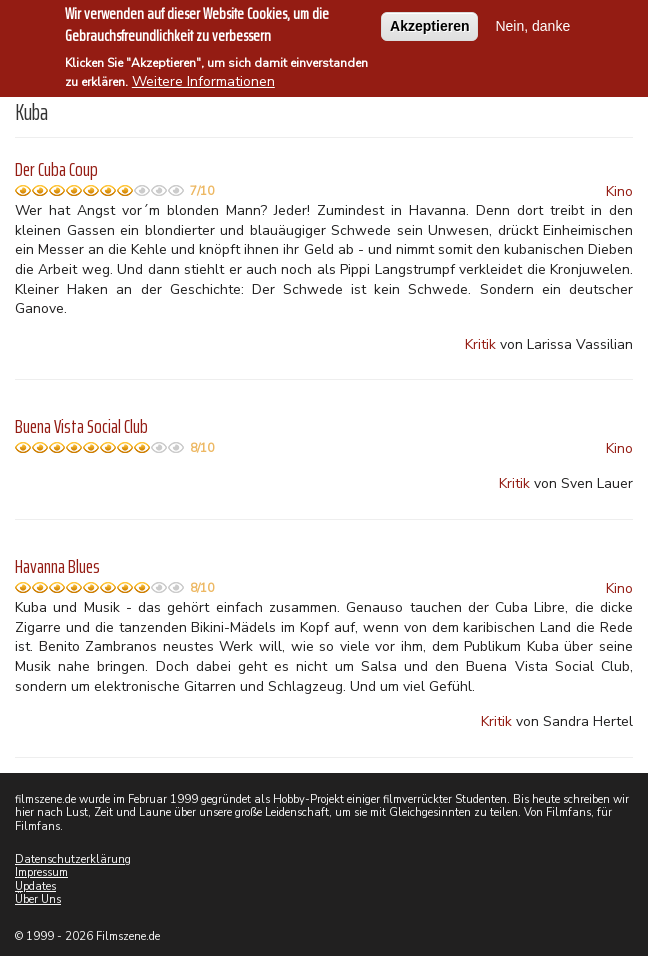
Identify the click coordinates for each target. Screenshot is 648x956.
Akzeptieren (429, 17)
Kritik (480, 344)
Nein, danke (532, 17)
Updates (35, 886)
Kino (619, 191)
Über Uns (38, 899)
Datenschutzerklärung (73, 859)
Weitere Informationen (203, 73)
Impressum (41, 872)
